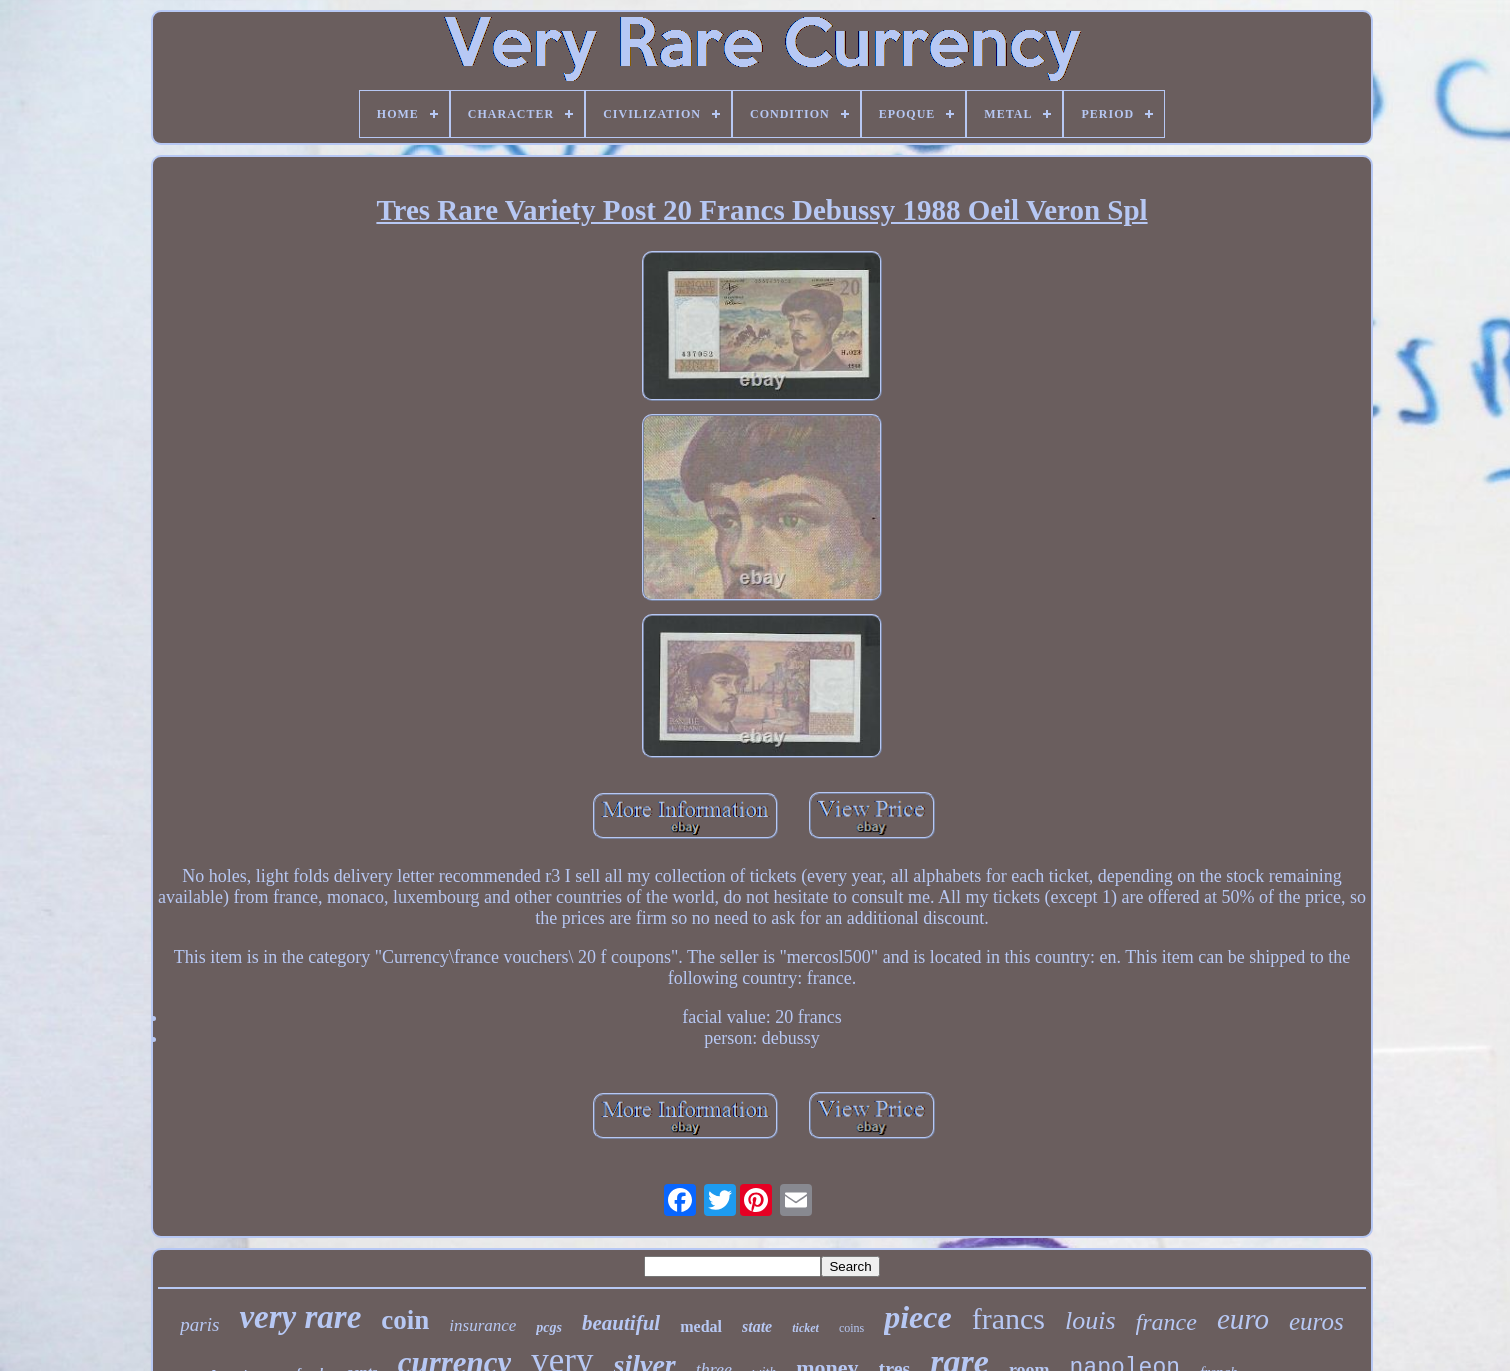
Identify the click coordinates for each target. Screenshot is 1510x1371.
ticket (805, 1328)
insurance (482, 1325)
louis (1090, 1320)
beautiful (621, 1323)
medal (701, 1326)
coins (851, 1328)
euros (1316, 1321)
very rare (300, 1317)
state (757, 1326)
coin (405, 1320)
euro (1243, 1319)
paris (199, 1324)
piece (918, 1317)
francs (1008, 1318)
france (1166, 1322)
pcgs (549, 1327)
